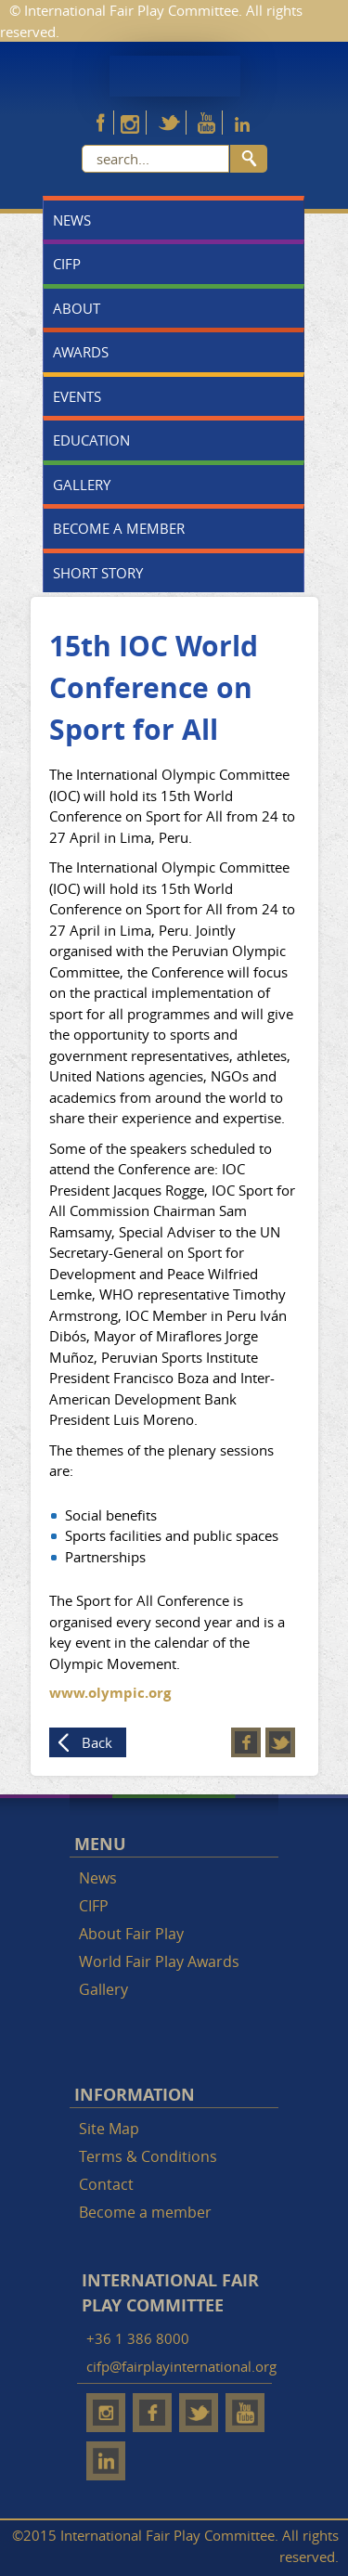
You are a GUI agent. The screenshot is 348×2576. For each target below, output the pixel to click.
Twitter (280, 1742)
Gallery (81, 484)
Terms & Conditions (148, 2156)
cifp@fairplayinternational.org (181, 2366)
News (72, 220)
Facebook (246, 1742)
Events (77, 396)
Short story (98, 572)
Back (97, 1742)
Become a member (119, 528)
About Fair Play (131, 1933)
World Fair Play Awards (159, 1961)
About (76, 308)
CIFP (67, 263)
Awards (81, 352)
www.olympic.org (110, 1692)
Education (91, 440)
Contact (106, 2184)
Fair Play (175, 76)
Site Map (109, 2128)
